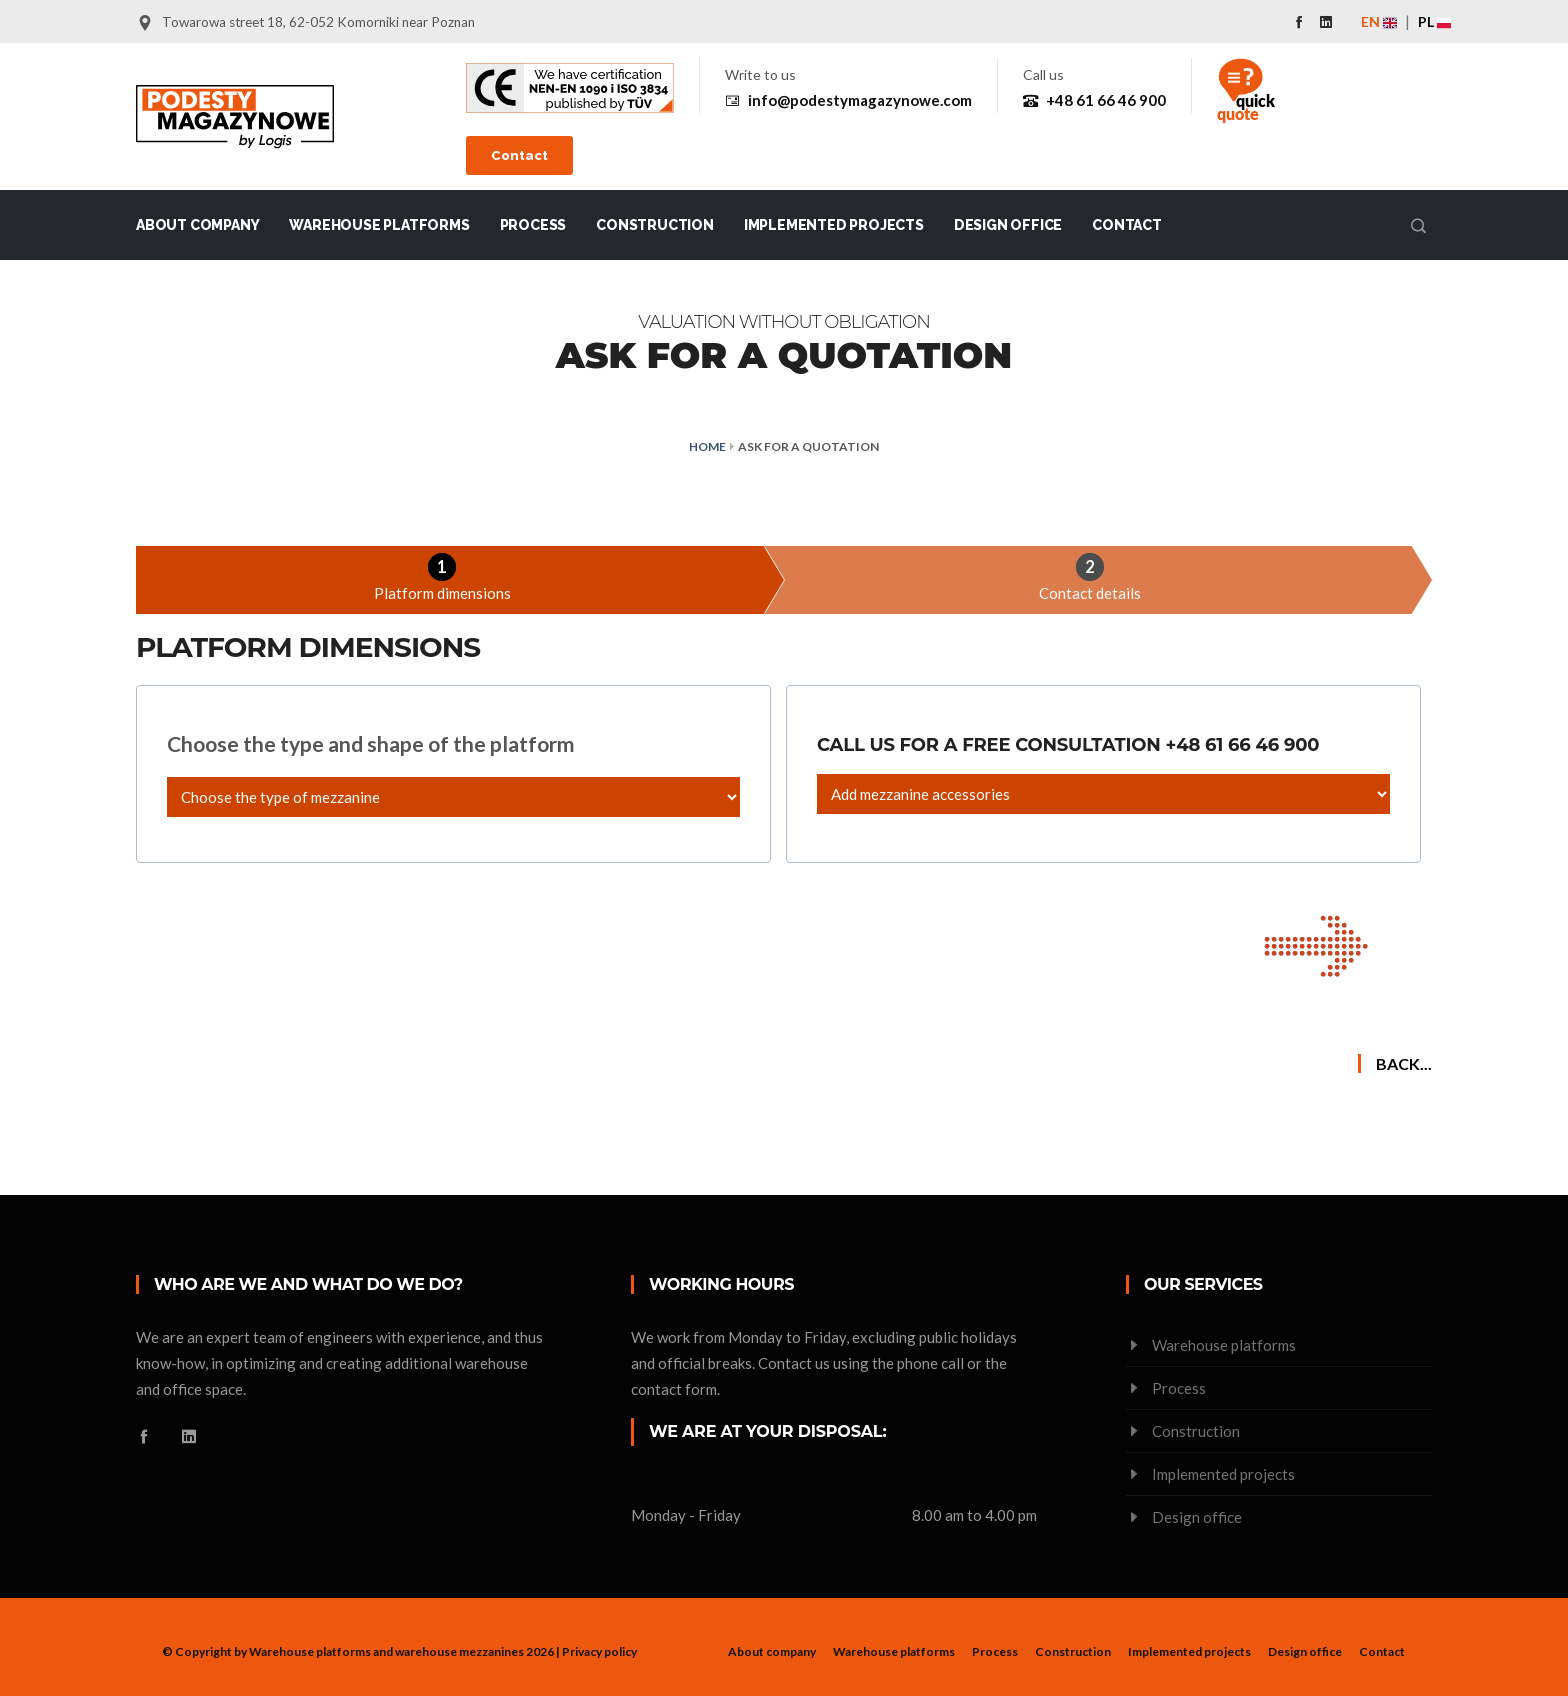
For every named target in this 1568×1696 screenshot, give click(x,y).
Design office (1008, 225)
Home (707, 446)
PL (1434, 21)
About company (197, 225)
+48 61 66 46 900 (1106, 100)
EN (1379, 21)
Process (533, 225)
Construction (655, 225)
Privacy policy (599, 1651)
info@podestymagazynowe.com (860, 100)
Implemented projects (834, 225)
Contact (519, 155)
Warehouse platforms (379, 225)
